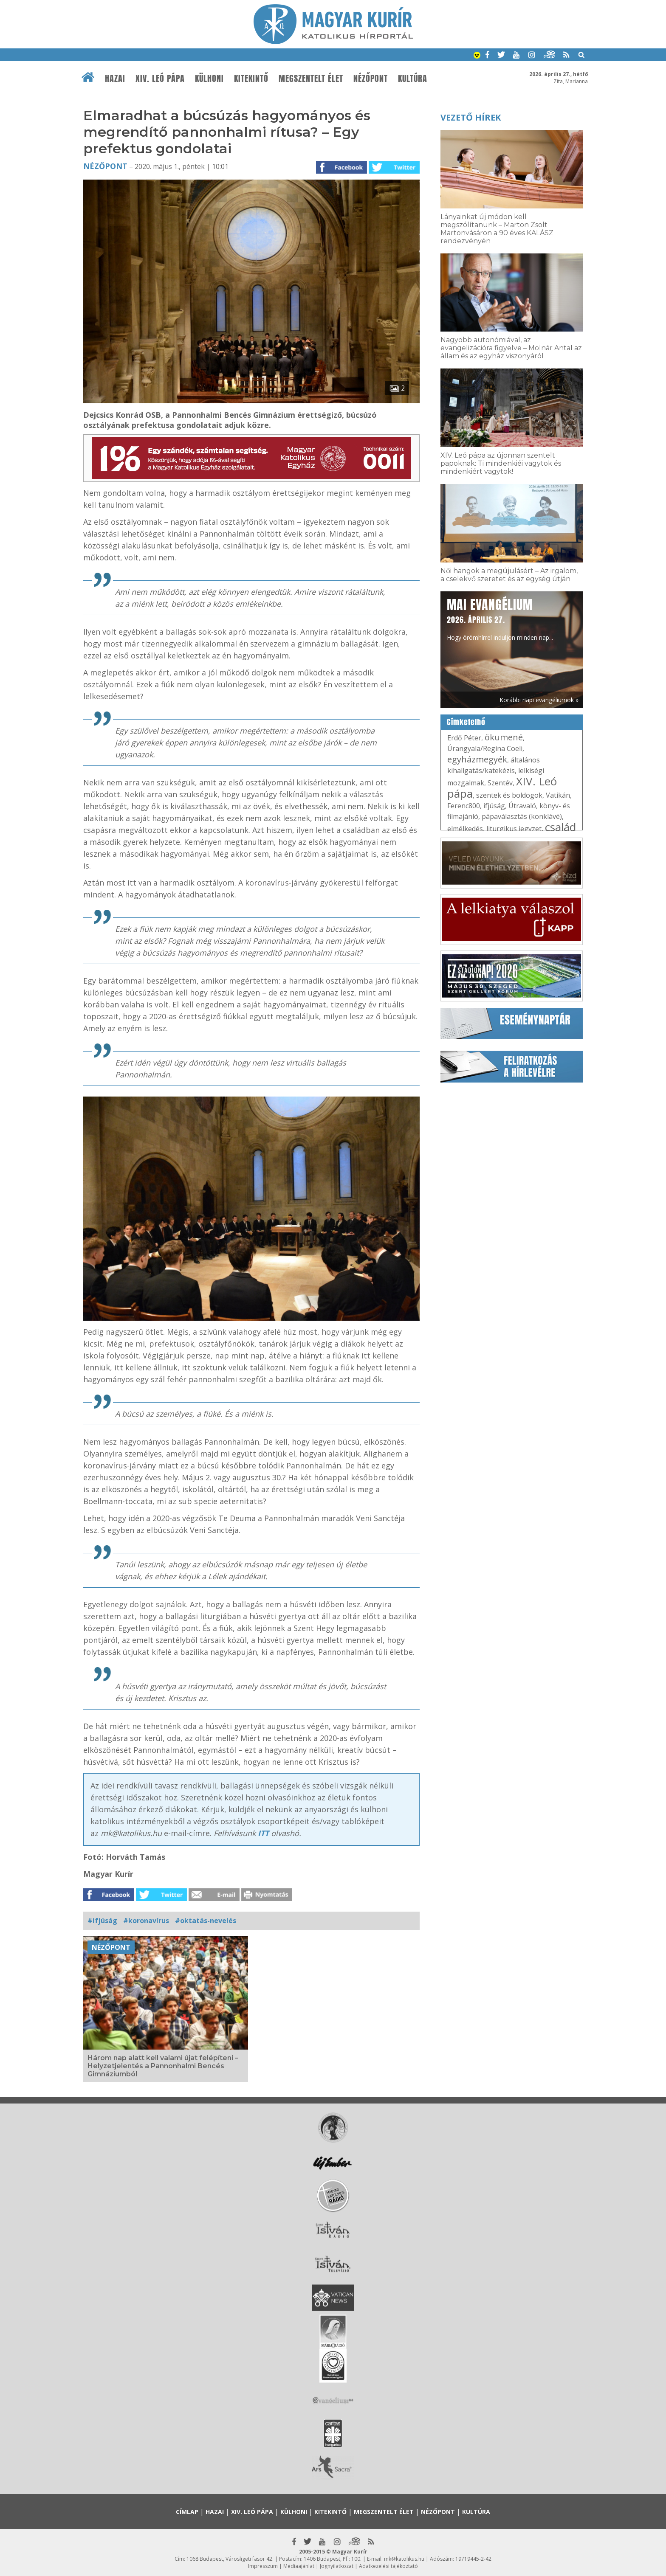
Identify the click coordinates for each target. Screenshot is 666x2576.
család (560, 827)
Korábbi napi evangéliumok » (539, 700)
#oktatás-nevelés (205, 1920)
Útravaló (522, 805)
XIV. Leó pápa (160, 78)
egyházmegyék (477, 759)
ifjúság (494, 805)
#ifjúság (102, 1920)
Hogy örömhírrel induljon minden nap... (500, 618)
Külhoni (209, 78)
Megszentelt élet (311, 78)
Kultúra (412, 78)
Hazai (115, 78)
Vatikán (558, 795)
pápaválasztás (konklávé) (522, 816)
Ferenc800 (463, 805)
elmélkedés (465, 828)
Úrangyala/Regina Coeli (484, 748)
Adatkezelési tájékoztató (388, 2566)
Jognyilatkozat (336, 2566)
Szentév (500, 782)
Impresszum (263, 2566)
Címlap (187, 2512)
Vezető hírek (470, 117)
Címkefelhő (466, 722)
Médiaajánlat (298, 2566)
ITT (264, 1833)
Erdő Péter (464, 737)
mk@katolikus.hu (404, 2558)
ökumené (504, 737)
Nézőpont (370, 78)
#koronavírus (146, 1920)
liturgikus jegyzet (514, 828)
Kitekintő (251, 78)
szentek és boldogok (509, 795)
